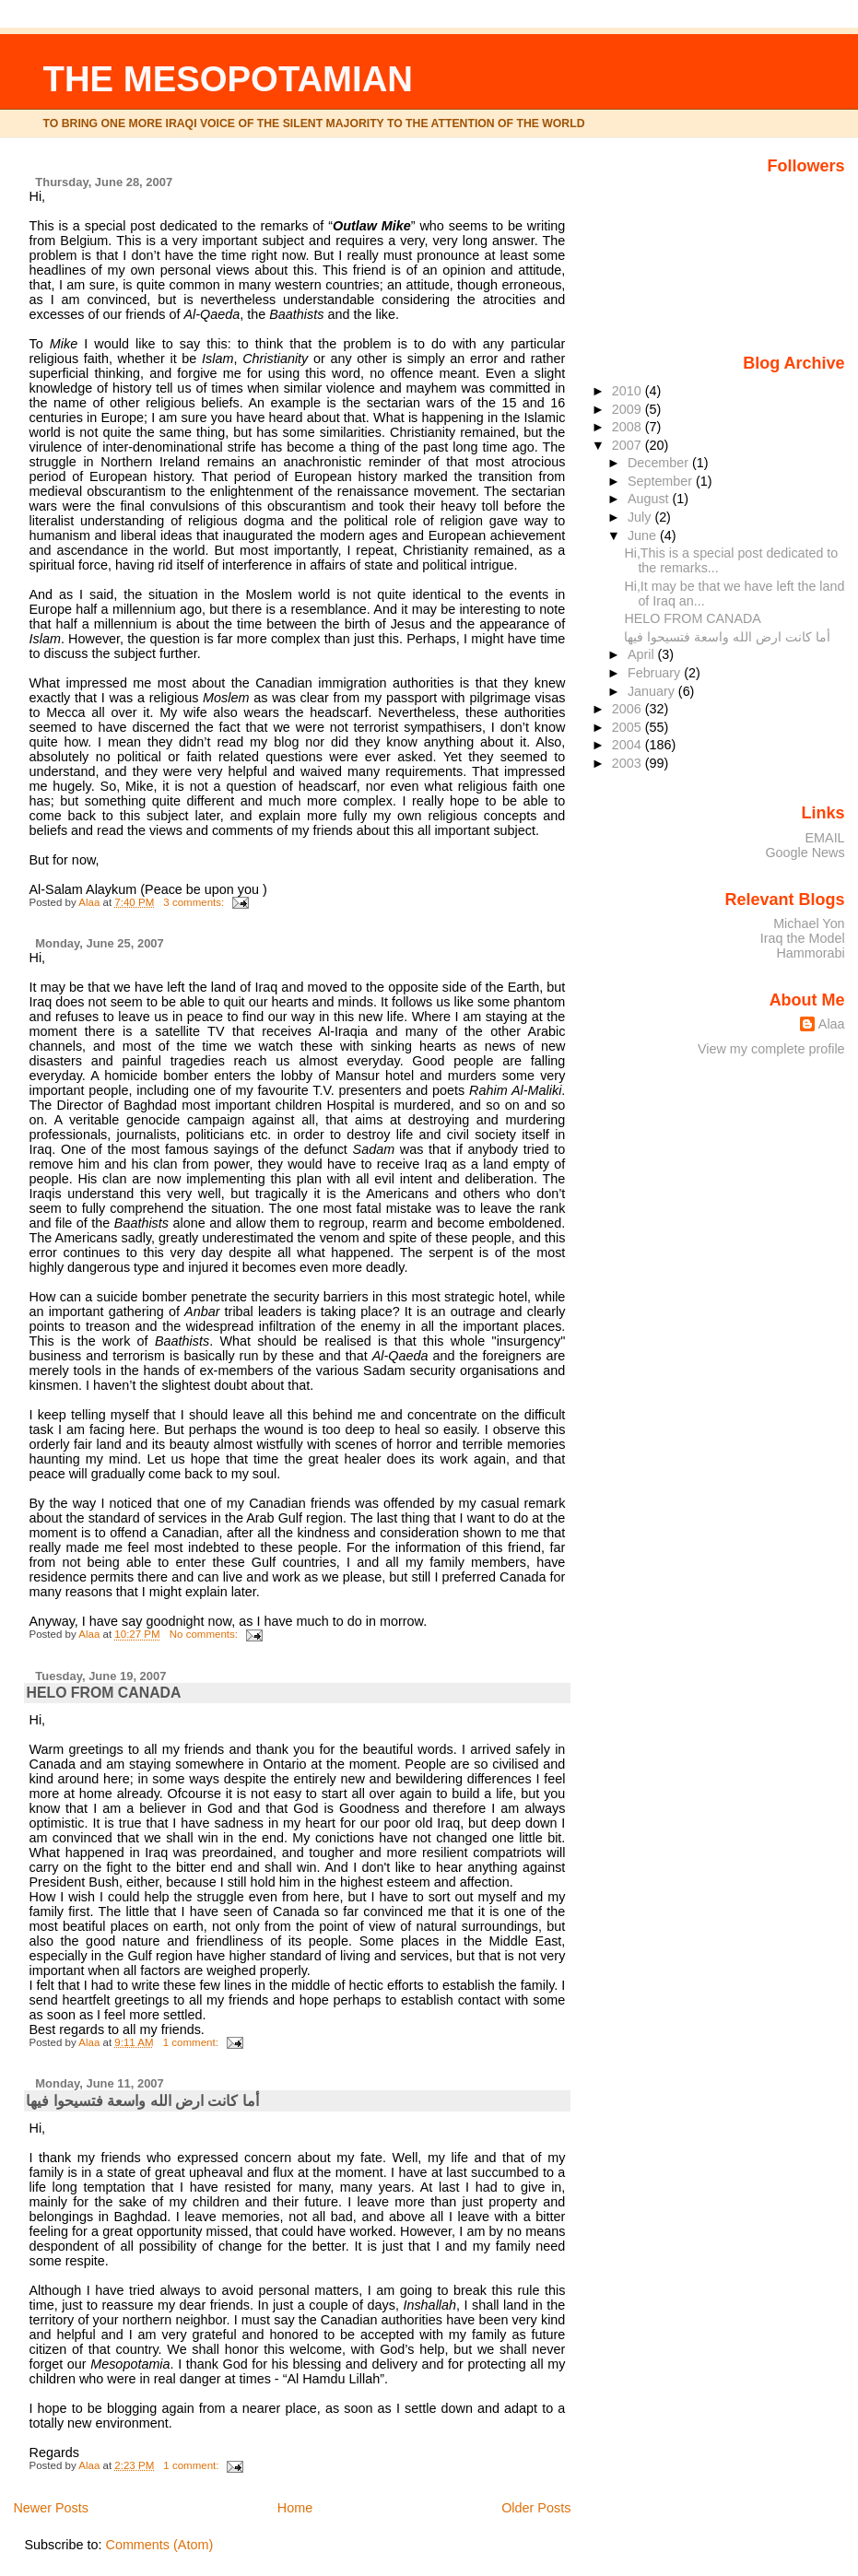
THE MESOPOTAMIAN (228, 79)
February (656, 672)
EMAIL (825, 837)
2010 (628, 390)
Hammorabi (810, 953)
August (650, 498)
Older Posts (535, 2507)
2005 (628, 727)
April (643, 654)
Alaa (831, 1024)
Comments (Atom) (159, 2544)
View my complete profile (771, 1048)
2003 (628, 763)
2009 (628, 409)
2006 (628, 708)
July (641, 517)
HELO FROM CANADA (103, 1692)
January (653, 691)
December (660, 462)
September (662, 481)
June (644, 535)
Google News (804, 852)
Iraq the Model (802, 938)
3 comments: (195, 902)
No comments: (205, 1634)
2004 (628, 744)
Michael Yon (808, 923)
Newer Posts (50, 2507)
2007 (628, 445)
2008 (628, 426)
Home (294, 2507)
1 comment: (192, 2042)
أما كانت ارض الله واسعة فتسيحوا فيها (142, 2101)
